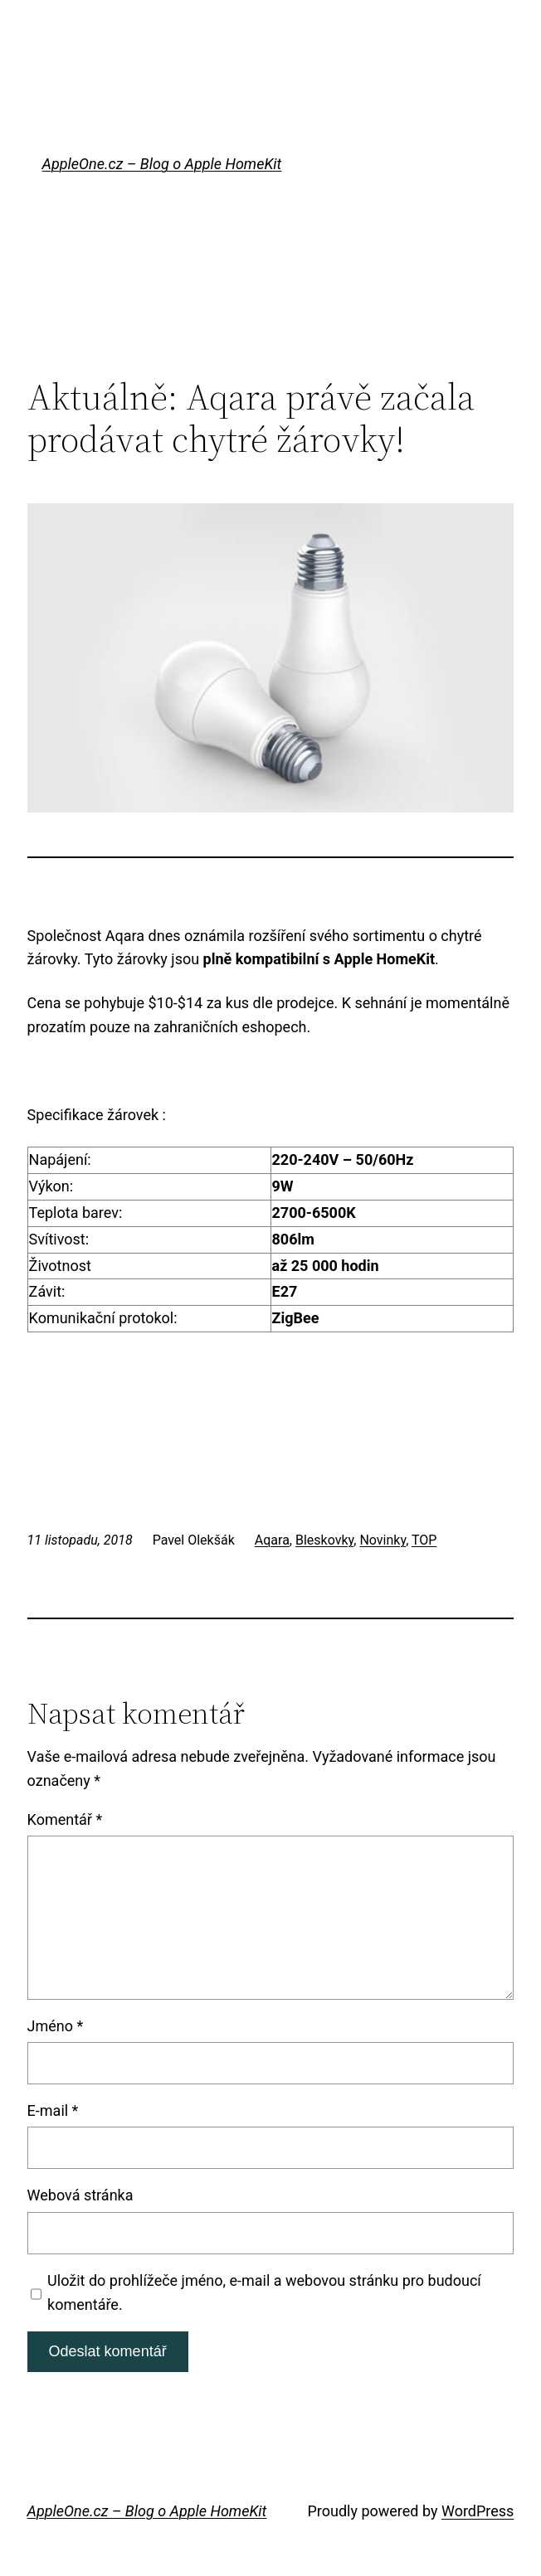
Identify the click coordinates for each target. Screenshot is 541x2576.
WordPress (477, 2511)
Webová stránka (80, 2195)
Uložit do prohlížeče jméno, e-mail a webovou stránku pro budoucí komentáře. (264, 2292)
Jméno (55, 2026)
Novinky (382, 1540)
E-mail (53, 2110)
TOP (424, 1540)
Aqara (272, 1540)
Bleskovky (324, 1540)
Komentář (65, 1819)
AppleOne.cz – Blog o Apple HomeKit (162, 163)
